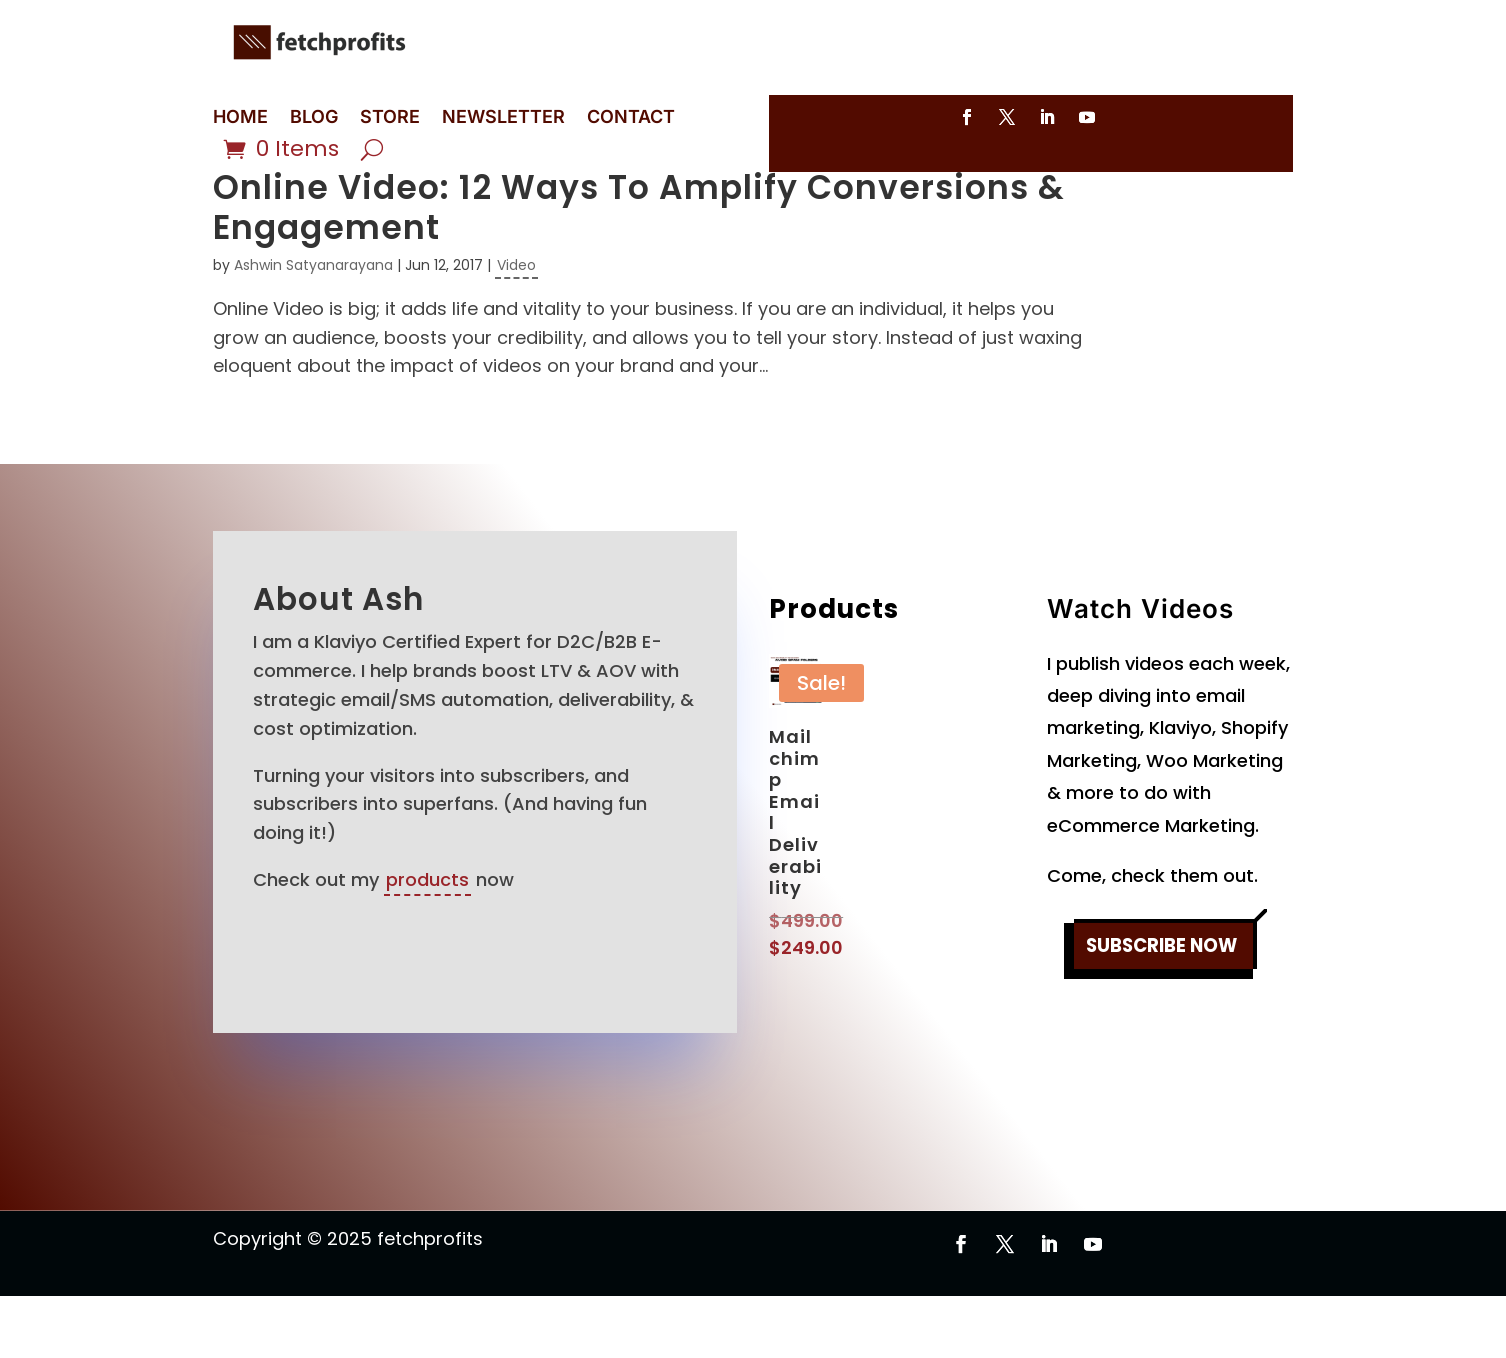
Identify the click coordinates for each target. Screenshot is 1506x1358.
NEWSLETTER (503, 118)
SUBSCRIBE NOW (1161, 1010)
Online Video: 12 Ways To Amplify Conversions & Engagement (639, 269)
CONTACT (631, 118)
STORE (390, 118)
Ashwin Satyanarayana (313, 327)
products (427, 941)
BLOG (314, 118)
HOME (240, 118)
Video (516, 327)
